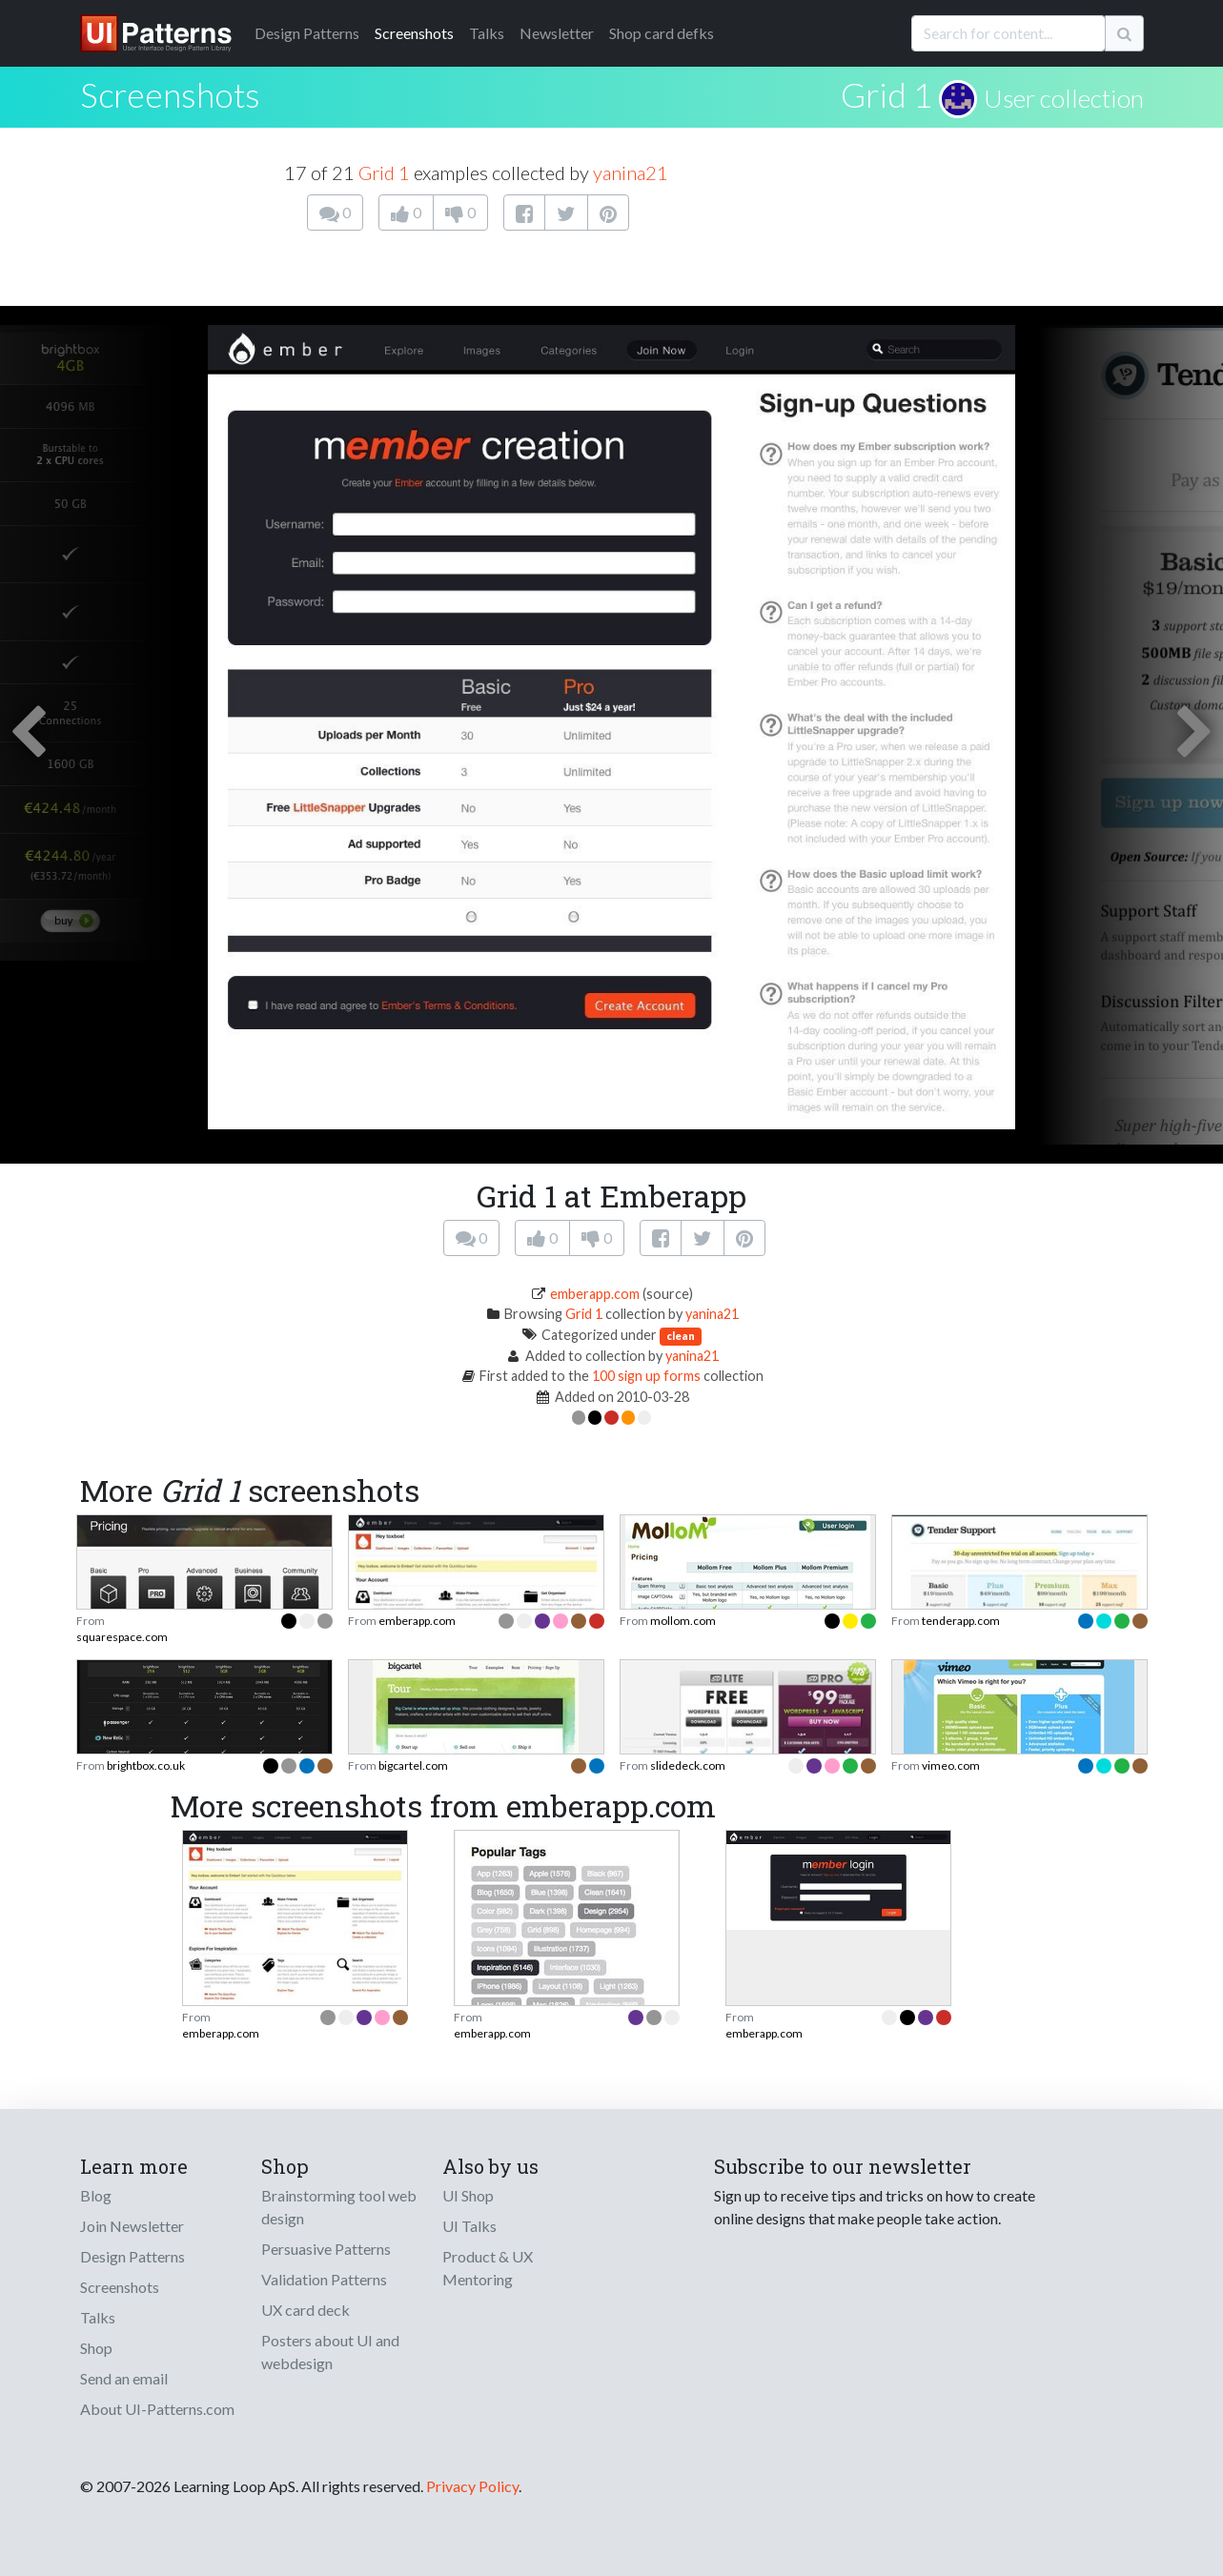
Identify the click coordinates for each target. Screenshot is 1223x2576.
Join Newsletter (132, 2226)
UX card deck (305, 2310)
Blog (96, 2195)
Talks (486, 33)
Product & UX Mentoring (487, 2267)
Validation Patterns (324, 2279)
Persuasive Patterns (326, 2249)
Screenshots (414, 33)
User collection (1064, 98)
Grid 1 (886, 94)
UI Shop (468, 2195)
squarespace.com (122, 1637)
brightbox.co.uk (146, 1765)
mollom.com (683, 1620)
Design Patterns (132, 2256)
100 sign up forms (646, 1376)
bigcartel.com (413, 1765)
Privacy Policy (472, 2486)
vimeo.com (951, 1765)
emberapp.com (595, 1294)
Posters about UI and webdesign (330, 2351)
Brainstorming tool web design (339, 2206)
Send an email (124, 2378)
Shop (96, 2348)
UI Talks (469, 2226)
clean (680, 1335)
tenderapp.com (961, 1620)
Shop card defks (661, 33)
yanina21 (630, 172)
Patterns (307, 33)
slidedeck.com (687, 1765)
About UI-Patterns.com (157, 2409)
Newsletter (557, 33)
